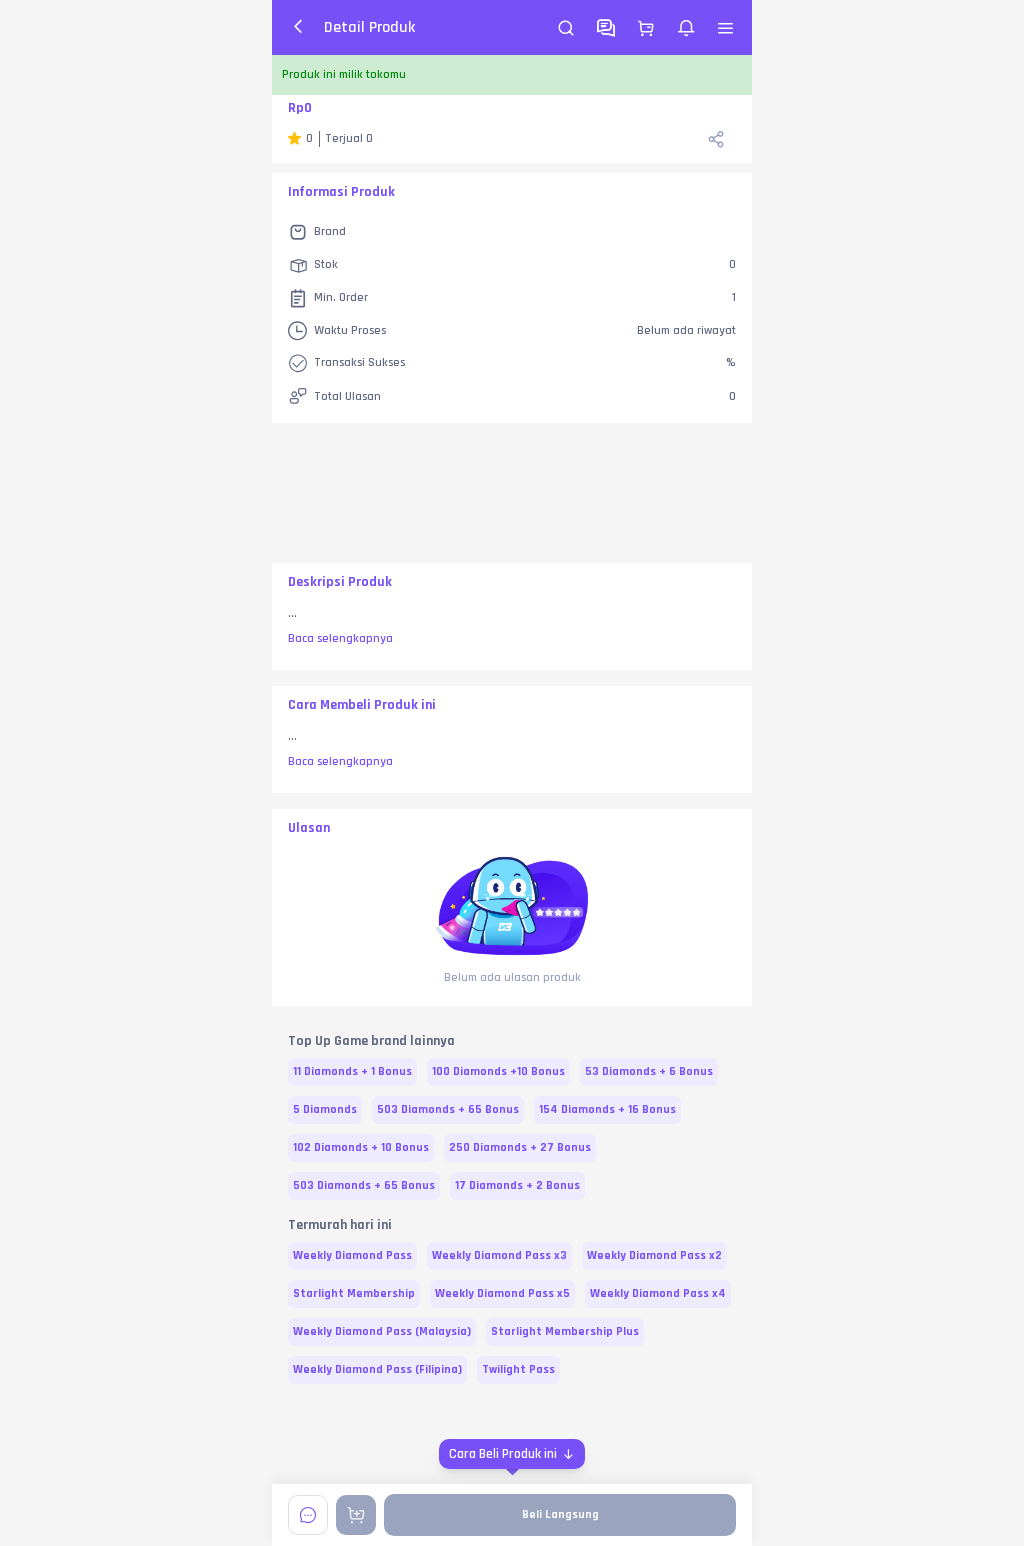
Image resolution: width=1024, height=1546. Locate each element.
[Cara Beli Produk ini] (512, 1454)
